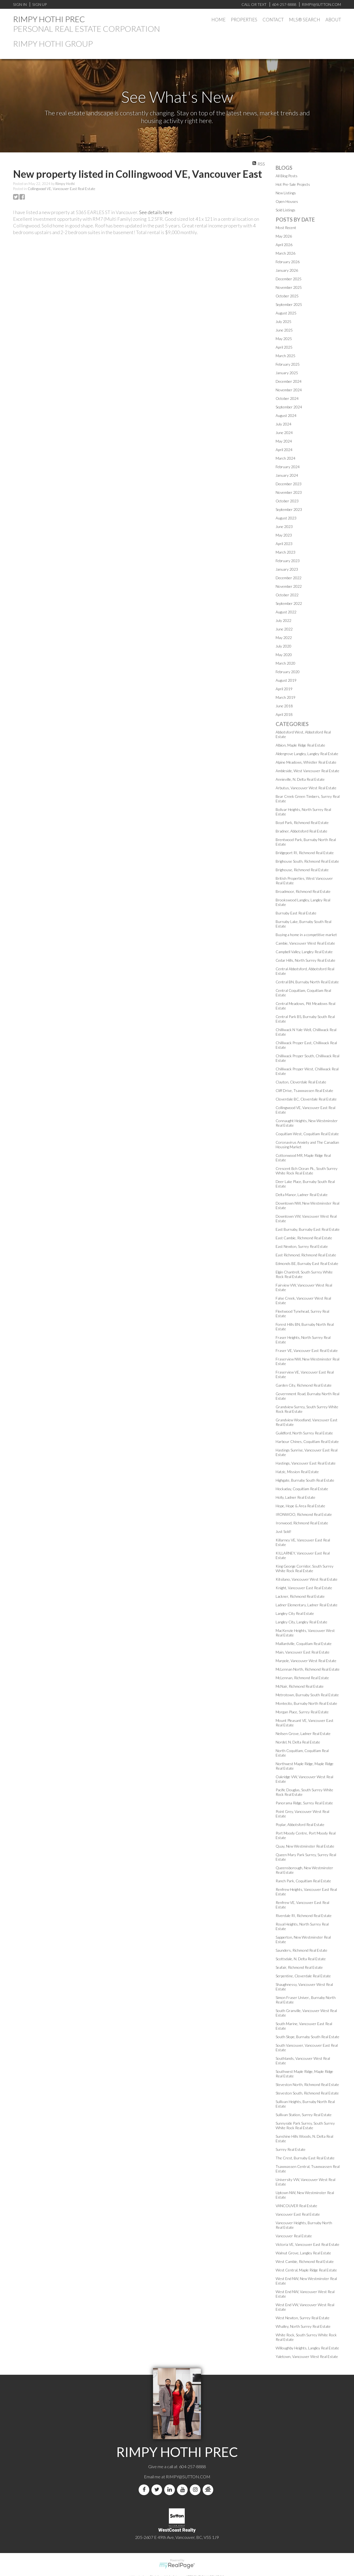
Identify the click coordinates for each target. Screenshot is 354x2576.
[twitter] (157, 2489)
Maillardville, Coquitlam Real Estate (304, 1643)
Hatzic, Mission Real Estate (297, 1471)
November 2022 (289, 586)
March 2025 (285, 355)
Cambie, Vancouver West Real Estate (305, 943)
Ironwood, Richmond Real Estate (302, 1523)
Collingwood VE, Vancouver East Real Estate (61, 189)
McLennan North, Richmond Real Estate (308, 1669)
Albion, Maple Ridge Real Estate (300, 745)
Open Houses (287, 201)
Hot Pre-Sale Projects (293, 184)
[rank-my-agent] (209, 2489)
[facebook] (145, 2489)
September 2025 (289, 304)
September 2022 (289, 603)
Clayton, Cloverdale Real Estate (301, 1082)
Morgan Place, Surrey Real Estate (302, 1712)
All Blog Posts (286, 175)
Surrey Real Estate (290, 2149)
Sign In (20, 4)
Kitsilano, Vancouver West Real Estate (306, 1579)
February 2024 (288, 466)
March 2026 (285, 253)
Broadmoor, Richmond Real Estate (303, 891)
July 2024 (283, 424)
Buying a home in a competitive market (306, 934)
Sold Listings (285, 210)
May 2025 (284, 338)
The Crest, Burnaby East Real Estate (305, 2158)
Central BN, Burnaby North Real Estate (307, 982)
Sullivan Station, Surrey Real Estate (304, 2114)
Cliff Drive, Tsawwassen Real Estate (304, 1090)
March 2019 (285, 697)
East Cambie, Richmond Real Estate (304, 1238)
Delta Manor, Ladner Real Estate (302, 1194)
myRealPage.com (177, 2565)
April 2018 (284, 714)
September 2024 (289, 407)
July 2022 (283, 620)
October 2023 (287, 501)
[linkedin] (170, 2489)
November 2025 (289, 287)
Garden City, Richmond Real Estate (304, 1385)
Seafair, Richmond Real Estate (299, 1967)
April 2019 (284, 689)
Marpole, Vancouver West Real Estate (306, 1660)
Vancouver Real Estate (294, 2236)
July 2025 (283, 321)
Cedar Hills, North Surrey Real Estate (305, 960)
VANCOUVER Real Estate (296, 2205)
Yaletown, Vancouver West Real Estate (307, 2356)
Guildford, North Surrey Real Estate (304, 1433)
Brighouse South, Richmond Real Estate (307, 861)
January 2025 (287, 372)
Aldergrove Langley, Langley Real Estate (307, 753)
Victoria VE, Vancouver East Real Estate (307, 2244)
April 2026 (284, 244)
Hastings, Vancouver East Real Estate (306, 1463)
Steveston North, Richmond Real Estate (307, 2084)
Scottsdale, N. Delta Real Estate (301, 1958)
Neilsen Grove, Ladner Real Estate (303, 1733)
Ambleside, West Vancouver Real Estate (307, 770)
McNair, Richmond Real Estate (300, 1686)
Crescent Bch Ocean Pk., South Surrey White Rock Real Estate (306, 1170)
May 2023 (284, 535)
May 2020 (284, 654)
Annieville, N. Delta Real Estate (300, 779)
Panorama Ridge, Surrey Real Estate (304, 1803)
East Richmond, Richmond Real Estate (306, 1255)
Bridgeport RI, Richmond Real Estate (305, 852)
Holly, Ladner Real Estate (295, 1497)
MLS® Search (304, 19)
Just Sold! (283, 1531)
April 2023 (284, 543)
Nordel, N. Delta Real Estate (298, 1742)
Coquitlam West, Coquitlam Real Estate (307, 1133)
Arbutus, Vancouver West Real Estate (306, 788)
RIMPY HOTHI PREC (49, 19)
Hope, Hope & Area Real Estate (300, 1506)
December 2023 (288, 484)
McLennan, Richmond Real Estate (302, 1677)
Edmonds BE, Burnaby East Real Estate (307, 1263)
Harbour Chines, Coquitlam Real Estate (307, 1441)
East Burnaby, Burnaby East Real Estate (308, 1229)
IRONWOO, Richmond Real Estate (304, 1514)
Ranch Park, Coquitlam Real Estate (303, 1881)
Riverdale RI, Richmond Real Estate (304, 1915)
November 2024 (289, 390)
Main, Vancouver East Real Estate (302, 1652)
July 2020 (283, 646)
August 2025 (286, 313)
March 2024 (285, 458)
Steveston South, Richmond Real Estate (307, 2093)
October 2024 (287, 398)
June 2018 (284, 706)
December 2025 (288, 279)
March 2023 (285, 552)
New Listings (286, 193)
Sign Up (39, 4)
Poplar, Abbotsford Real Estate (300, 1824)
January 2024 (287, 475)
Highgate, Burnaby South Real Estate (305, 1480)
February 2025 (288, 364)
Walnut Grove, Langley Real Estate (303, 2253)
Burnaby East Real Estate (296, 913)
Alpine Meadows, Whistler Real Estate (306, 762)
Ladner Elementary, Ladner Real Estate (306, 1605)
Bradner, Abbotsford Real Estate (301, 831)
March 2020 (285, 663)
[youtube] (183, 2489)
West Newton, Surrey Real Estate (302, 2317)
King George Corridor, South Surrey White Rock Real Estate (304, 1568)
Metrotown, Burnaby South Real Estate (307, 1695)
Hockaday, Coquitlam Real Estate (302, 1488)
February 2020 (288, 671)
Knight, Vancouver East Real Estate (304, 1587)
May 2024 (284, 441)
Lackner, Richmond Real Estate (300, 1596)
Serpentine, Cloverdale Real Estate (303, 1976)
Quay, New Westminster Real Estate (305, 1846)
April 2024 (284, 449)
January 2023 (287, 569)
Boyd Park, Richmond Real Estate (302, 822)
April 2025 (284, 347)
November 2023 (289, 492)
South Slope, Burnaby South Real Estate (307, 2036)
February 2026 (288, 261)
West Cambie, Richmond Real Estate (305, 2261)
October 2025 (287, 296)
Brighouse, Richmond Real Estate (302, 869)
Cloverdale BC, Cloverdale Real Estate (306, 1099)
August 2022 (286, 612)
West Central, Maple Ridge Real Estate (306, 2270)
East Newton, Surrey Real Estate (302, 1246)
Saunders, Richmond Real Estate (301, 1950)
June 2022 (284, 629)
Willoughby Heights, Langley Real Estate (307, 2348)
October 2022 (287, 595)
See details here (155, 212)
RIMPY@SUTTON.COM (188, 2476)
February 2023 (288, 560)
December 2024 (288, 381)
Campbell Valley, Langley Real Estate (304, 951)
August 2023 (286, 518)
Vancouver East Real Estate (298, 2214)
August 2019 (286, 680)
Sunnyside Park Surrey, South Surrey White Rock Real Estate (305, 2125)
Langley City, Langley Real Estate (301, 1622)
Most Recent (286, 227)
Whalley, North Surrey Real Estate (303, 2326)
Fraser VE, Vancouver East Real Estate (307, 1350)
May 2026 (284, 236)
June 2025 (284, 330)
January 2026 (287, 270)
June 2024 (284, 432)
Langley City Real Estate (295, 1613)
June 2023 (284, 526)
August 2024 (286, 415)
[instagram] (196, 2489)
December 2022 (288, 577)
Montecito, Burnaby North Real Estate (306, 1703)
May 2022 (284, 637)
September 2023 (289, 509)
